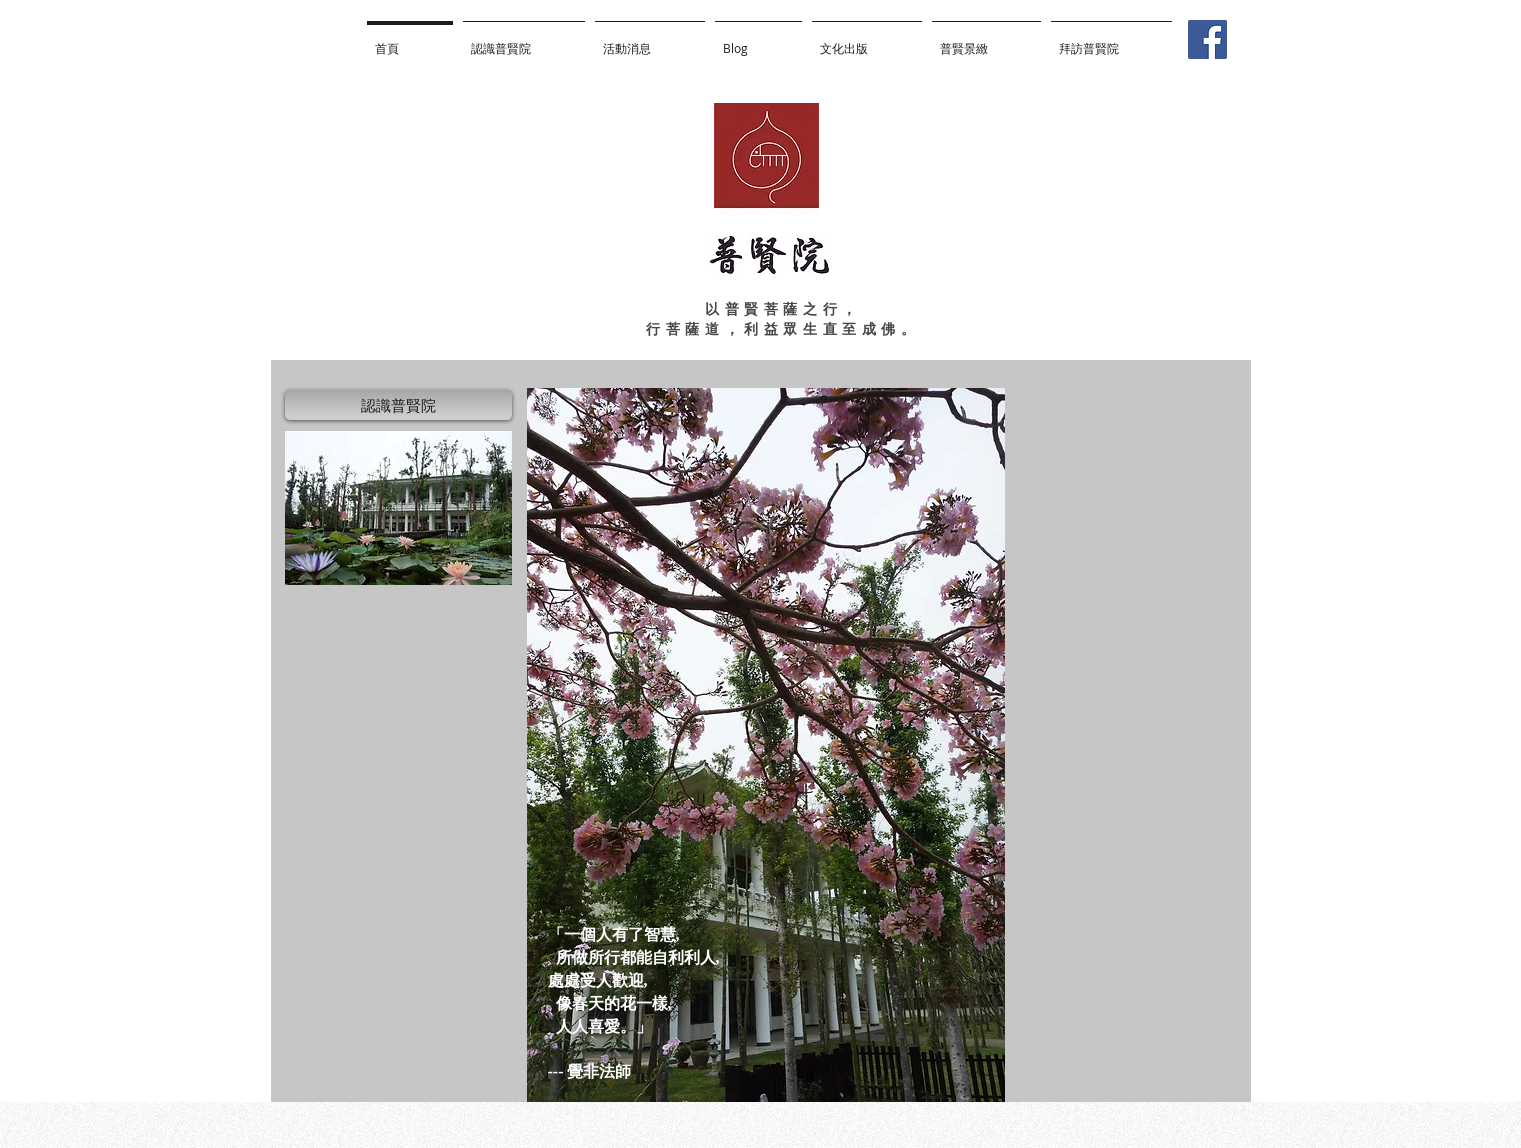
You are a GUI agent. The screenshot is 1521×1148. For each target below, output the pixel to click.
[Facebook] (1207, 39)
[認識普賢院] (398, 405)
